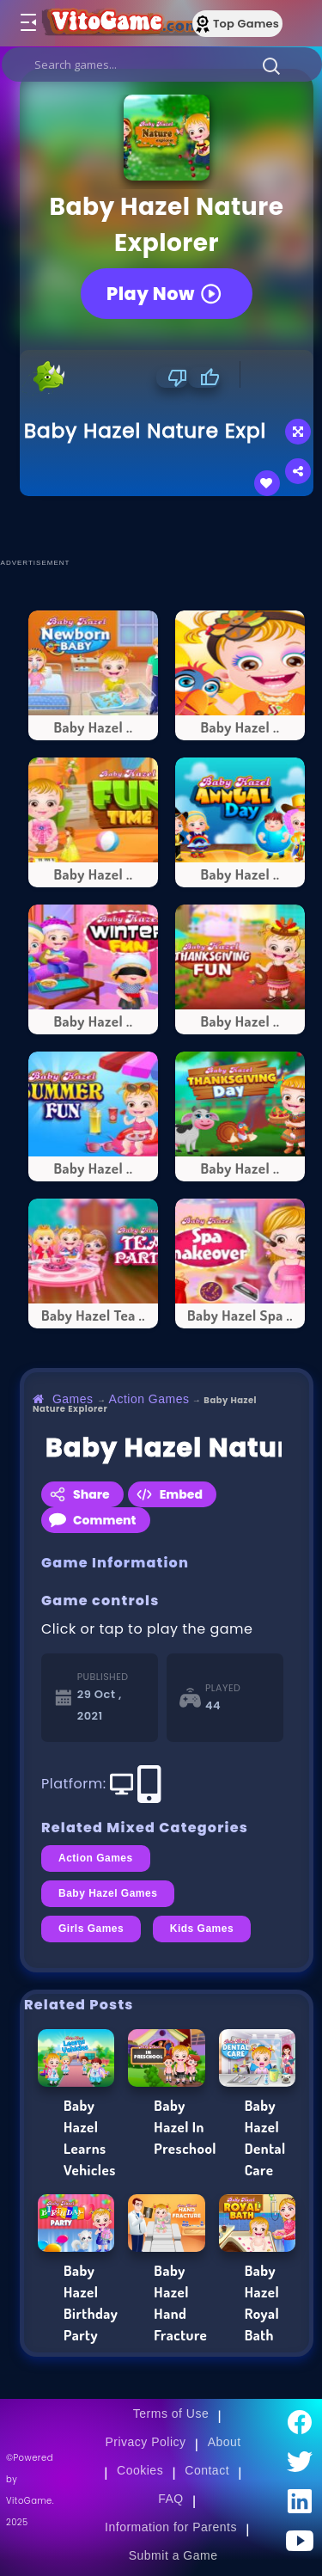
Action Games (149, 1399)
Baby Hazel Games (107, 1893)
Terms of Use (171, 2413)
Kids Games (202, 1929)
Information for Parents (171, 2527)
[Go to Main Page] (119, 23)
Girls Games (91, 1929)
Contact (207, 2470)
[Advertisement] (171, 526)
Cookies (140, 2470)
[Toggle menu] (27, 23)
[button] (271, 65)
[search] (162, 64)
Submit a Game (173, 2555)
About (224, 2442)
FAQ (171, 2498)
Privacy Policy (145, 2442)
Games (73, 1399)
